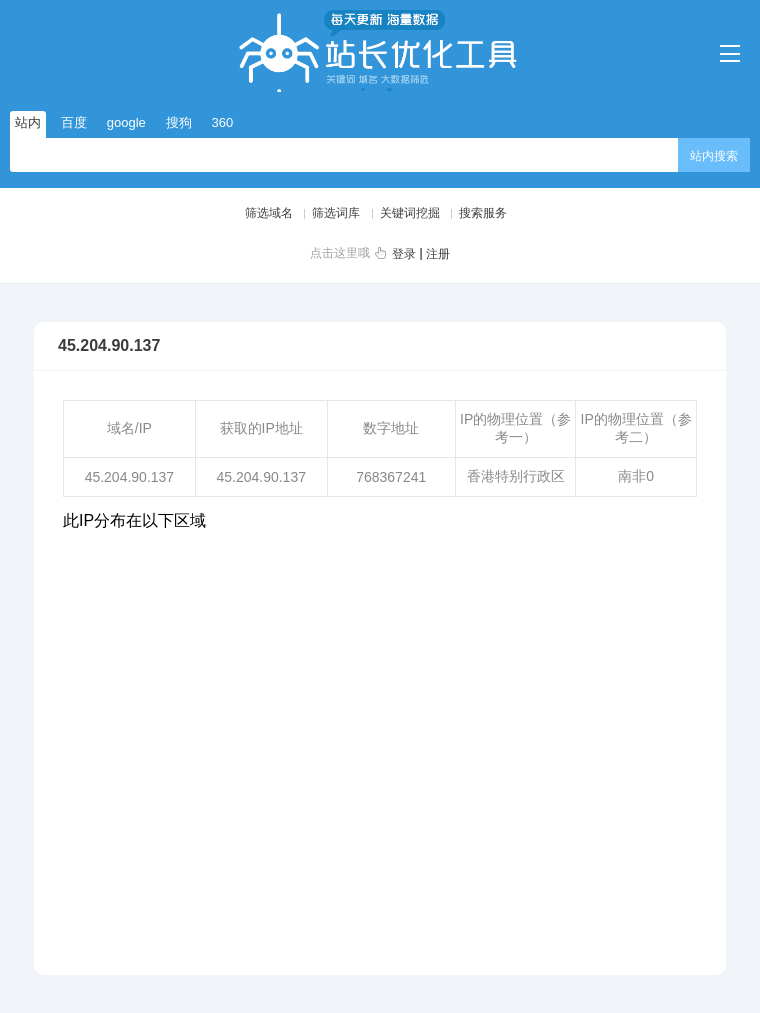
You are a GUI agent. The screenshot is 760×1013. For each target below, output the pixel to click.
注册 (438, 254)
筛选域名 (269, 213)
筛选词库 (336, 213)
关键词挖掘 (410, 213)
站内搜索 (714, 156)
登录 (404, 254)
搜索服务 (483, 213)
